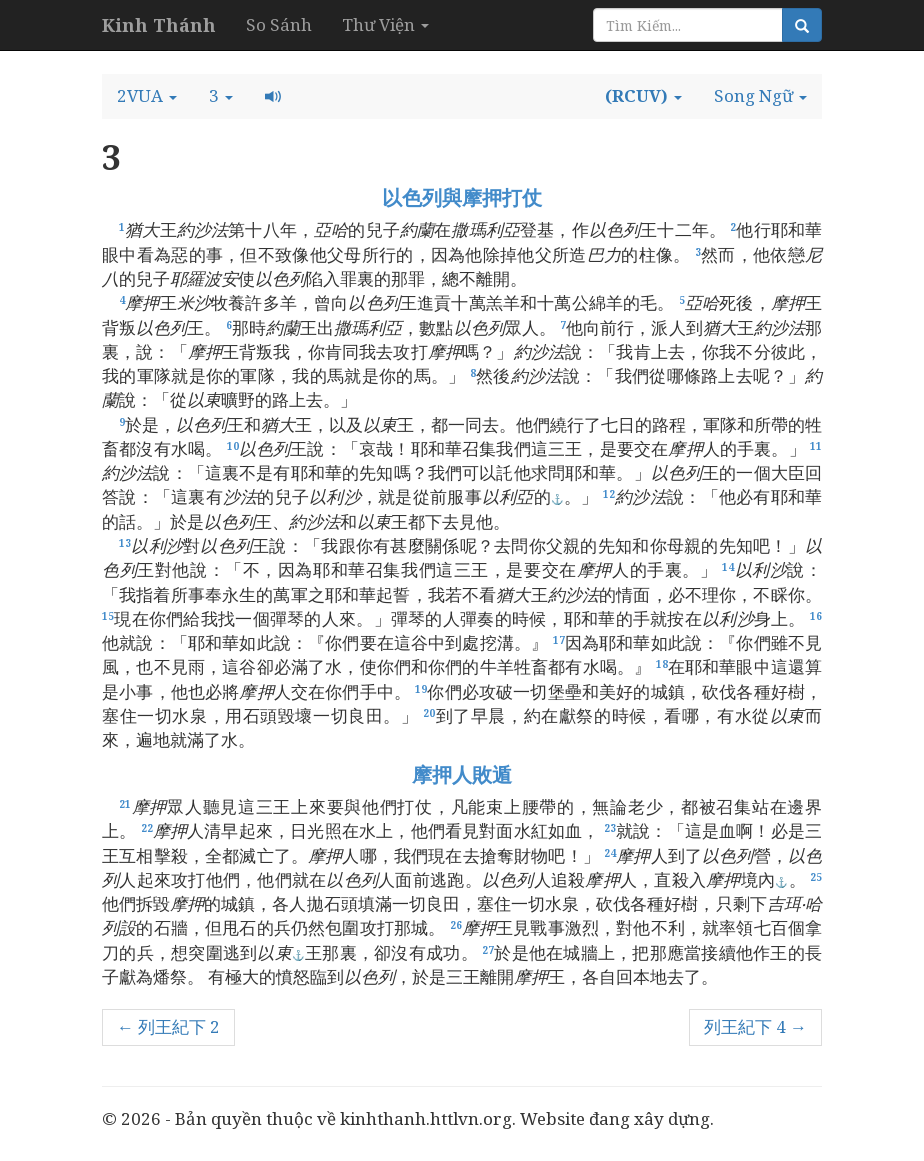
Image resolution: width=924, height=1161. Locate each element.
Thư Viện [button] (385, 24)
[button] (147, 96)
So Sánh (279, 24)
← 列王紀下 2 (168, 1026)
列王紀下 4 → (755, 1026)
